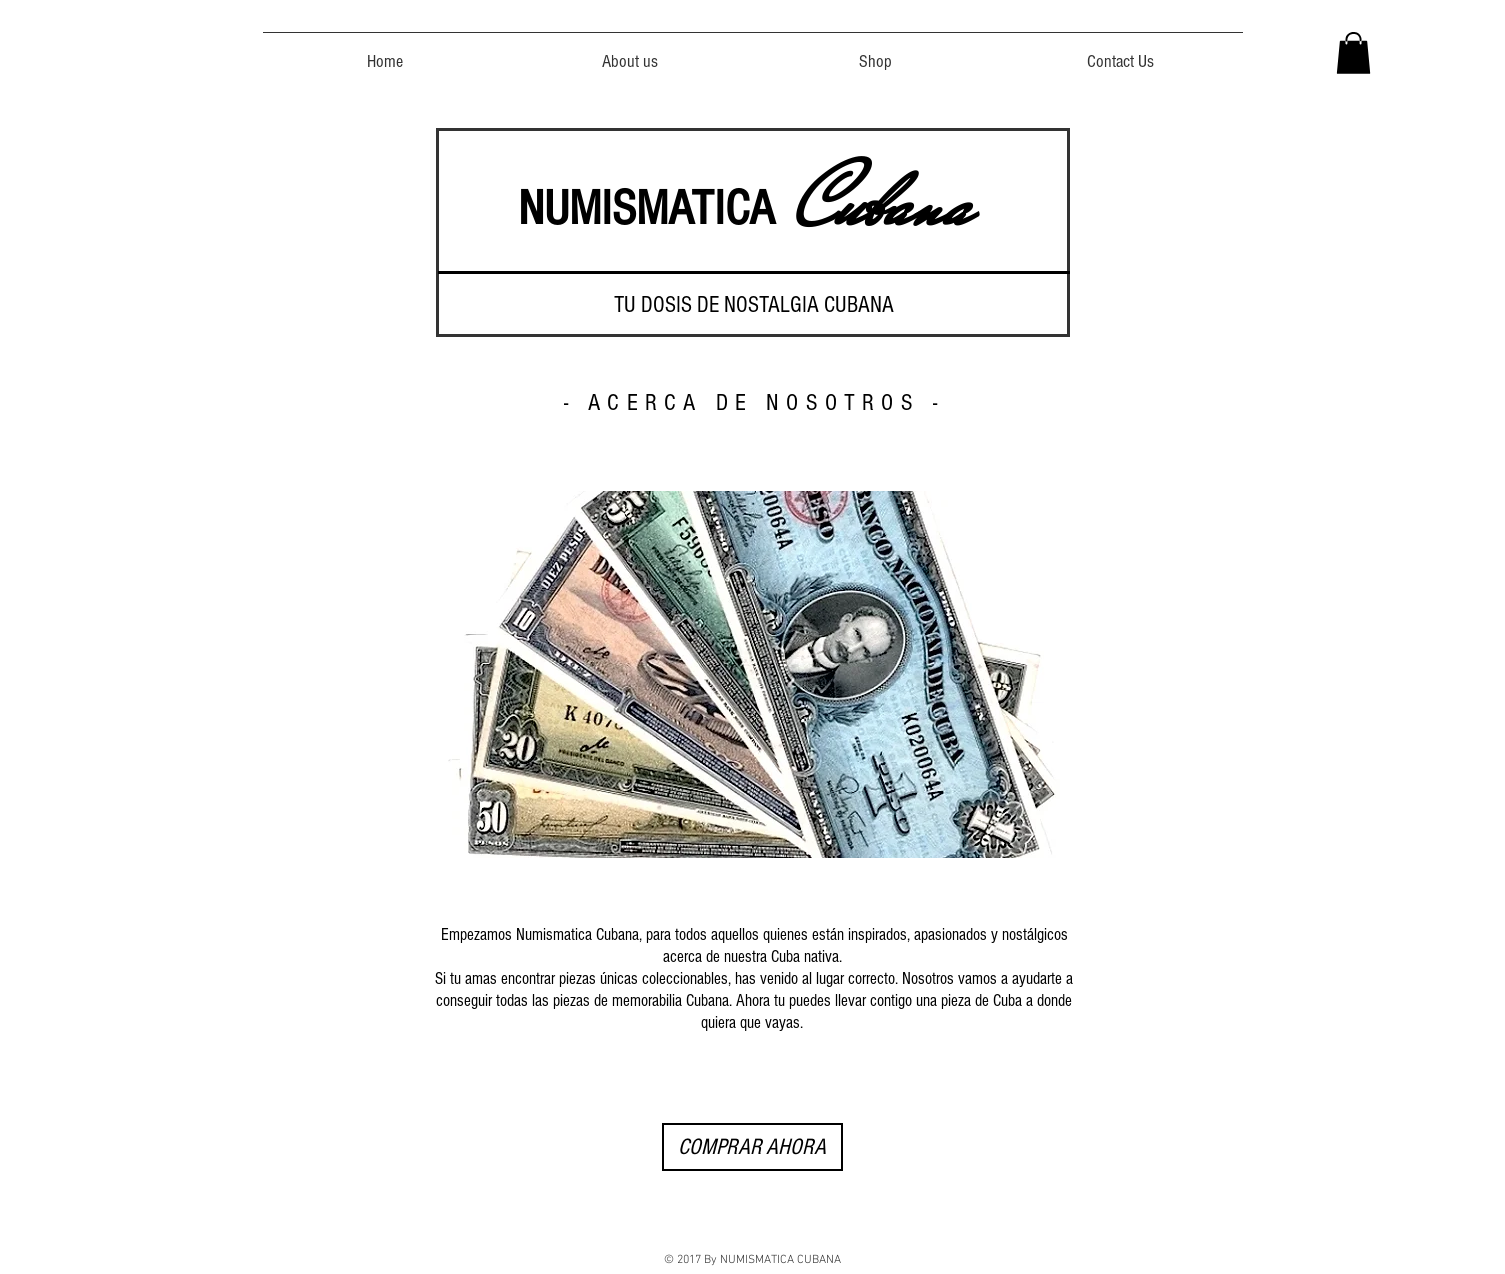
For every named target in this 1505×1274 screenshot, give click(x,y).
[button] (1353, 53)
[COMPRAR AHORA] (752, 1147)
